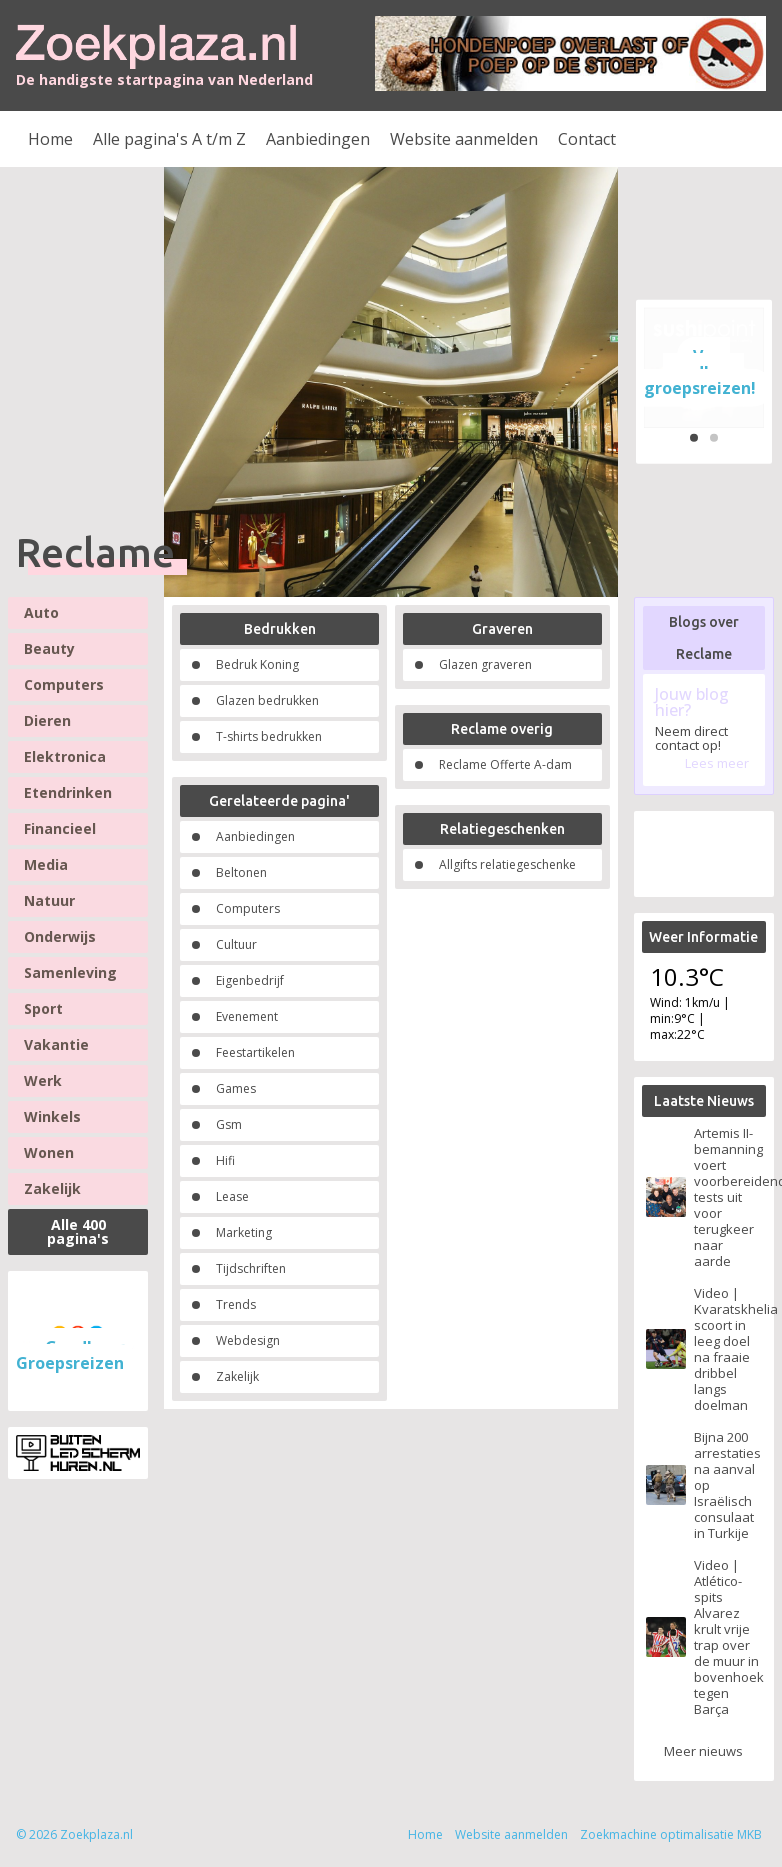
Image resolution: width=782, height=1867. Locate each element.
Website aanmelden (464, 139)
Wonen (49, 1152)
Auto (41, 612)
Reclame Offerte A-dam (505, 764)
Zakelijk (52, 1188)
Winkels (52, 1116)
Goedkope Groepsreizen (71, 1355)
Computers (64, 684)
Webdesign (248, 1340)
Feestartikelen (255, 1052)
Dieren (47, 720)
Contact (587, 139)
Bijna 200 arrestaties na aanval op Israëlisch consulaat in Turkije (727, 1485)
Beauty (49, 648)
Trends (236, 1304)
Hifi (225, 1160)
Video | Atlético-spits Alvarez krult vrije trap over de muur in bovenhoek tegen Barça (728, 1637)
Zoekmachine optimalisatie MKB (671, 1834)
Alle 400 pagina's (78, 1231)
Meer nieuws (703, 1751)
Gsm (229, 1124)
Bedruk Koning (257, 664)
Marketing (244, 1232)
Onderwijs (60, 936)
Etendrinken (68, 792)
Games (236, 1088)
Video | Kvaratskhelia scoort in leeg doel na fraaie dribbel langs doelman (728, 1349)
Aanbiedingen (318, 139)
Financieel (60, 828)
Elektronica (65, 756)
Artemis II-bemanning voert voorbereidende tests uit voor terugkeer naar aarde (728, 1197)
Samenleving (70, 972)
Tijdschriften (251, 1268)
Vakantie (56, 1044)
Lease (232, 1196)
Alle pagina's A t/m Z (169, 139)
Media (46, 864)
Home (50, 139)
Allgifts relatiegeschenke (507, 864)
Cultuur (236, 944)
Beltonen (241, 872)
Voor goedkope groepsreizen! (700, 372)
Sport (43, 1008)
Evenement (247, 1016)
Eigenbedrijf (250, 980)
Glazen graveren (485, 664)
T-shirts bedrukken (269, 736)
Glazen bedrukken (267, 700)
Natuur (49, 900)
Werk (43, 1080)
